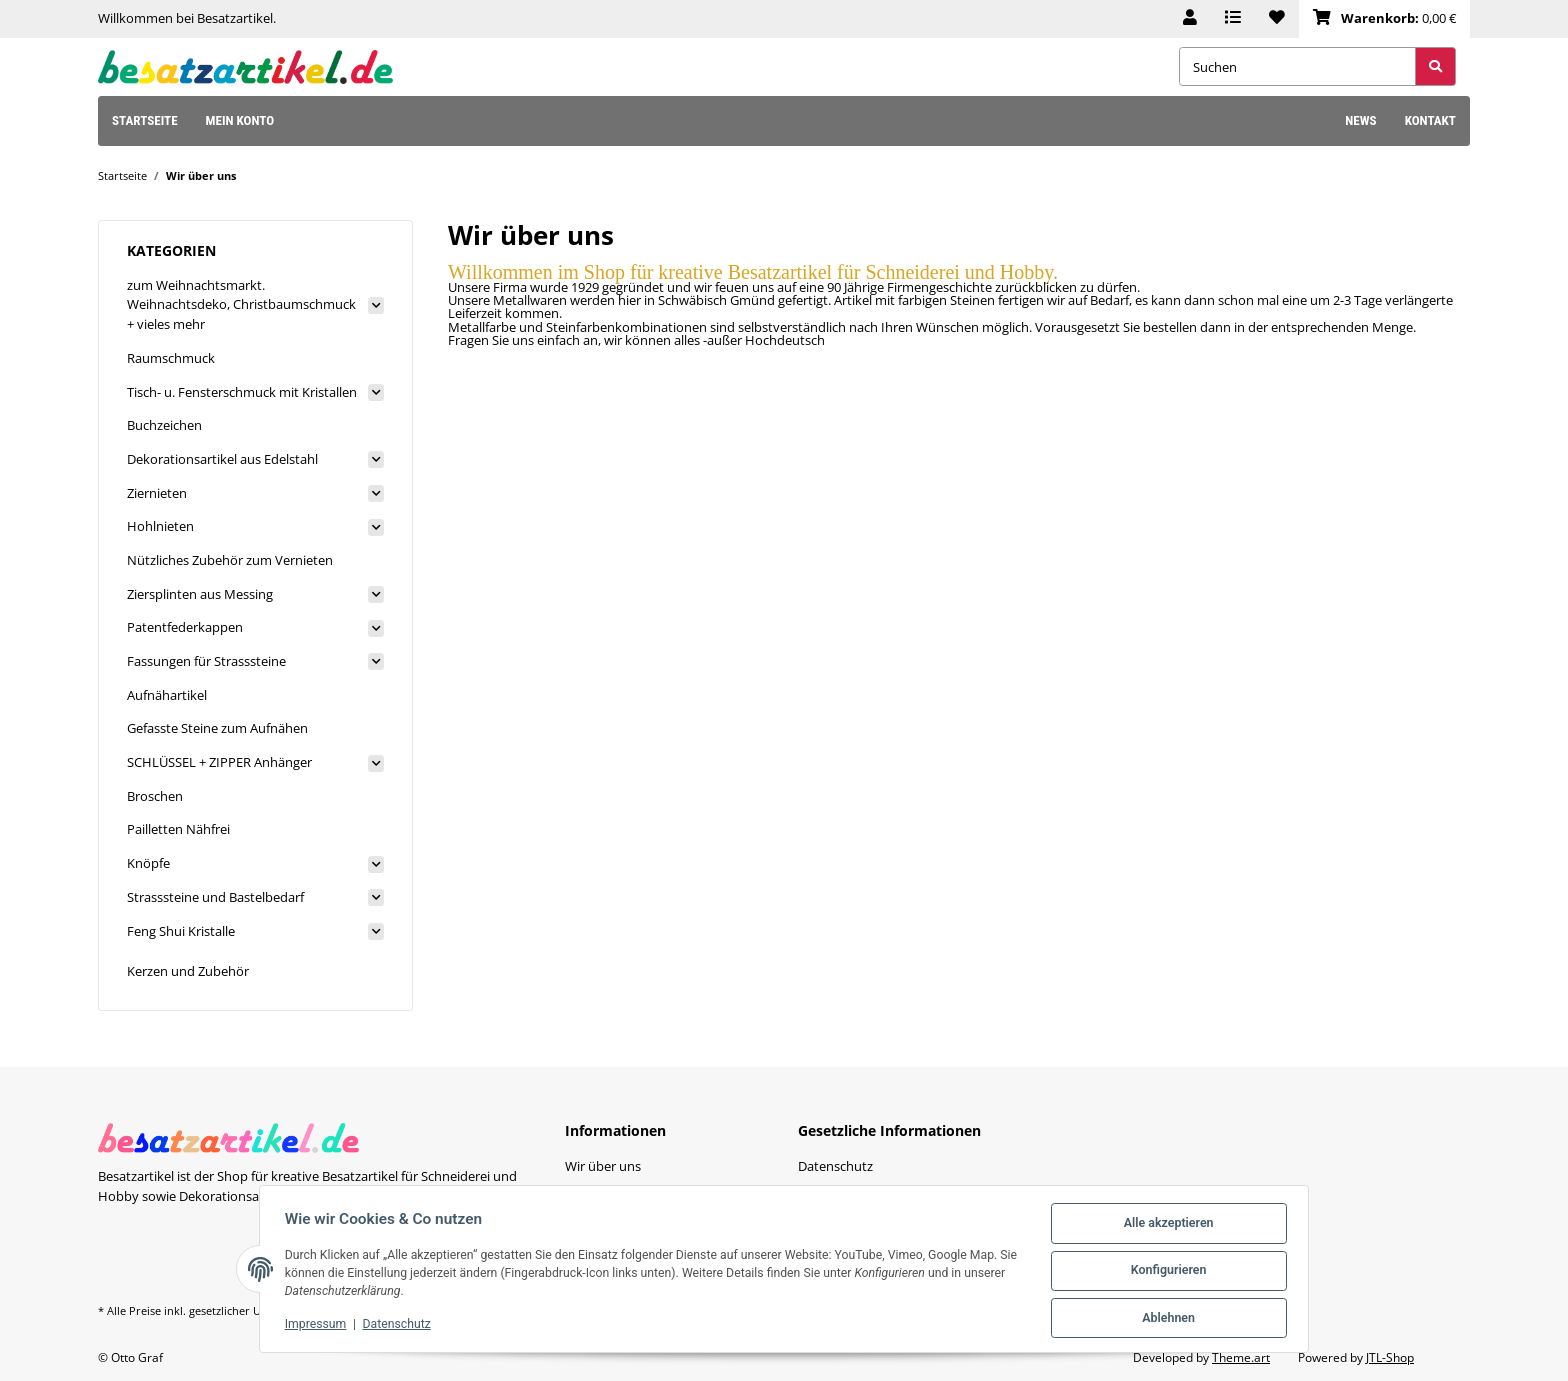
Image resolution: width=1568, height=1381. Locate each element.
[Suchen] (1297, 66)
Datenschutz (400, 1326)
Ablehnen (1165, 1319)
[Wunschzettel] (1277, 19)
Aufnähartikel (167, 695)
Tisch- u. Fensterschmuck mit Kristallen (242, 392)
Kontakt (1430, 120)
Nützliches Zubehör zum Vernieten (230, 560)
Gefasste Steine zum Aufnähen (217, 728)
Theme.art (1241, 1357)
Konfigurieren (1165, 1273)
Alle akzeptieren (1165, 1227)
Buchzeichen (164, 425)
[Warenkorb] (1384, 19)
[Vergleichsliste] (1233, 19)
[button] (1190, 19)
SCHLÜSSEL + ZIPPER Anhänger (219, 762)
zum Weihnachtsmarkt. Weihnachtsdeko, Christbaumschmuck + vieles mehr (241, 304)
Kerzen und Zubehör (188, 971)
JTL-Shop (1390, 1357)
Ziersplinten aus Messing (200, 594)
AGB (810, 1191)
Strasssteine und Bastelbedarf (215, 897)
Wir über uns (603, 1166)
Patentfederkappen (185, 627)
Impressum (319, 1326)
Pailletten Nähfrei (178, 829)
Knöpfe (148, 863)
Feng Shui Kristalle (181, 931)
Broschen (155, 796)
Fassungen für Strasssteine (206, 661)
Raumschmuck (171, 358)
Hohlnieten (160, 526)
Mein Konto (240, 120)
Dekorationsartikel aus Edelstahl (222, 459)
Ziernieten (157, 493)
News (1360, 120)
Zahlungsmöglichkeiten (634, 1191)
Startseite (145, 120)
